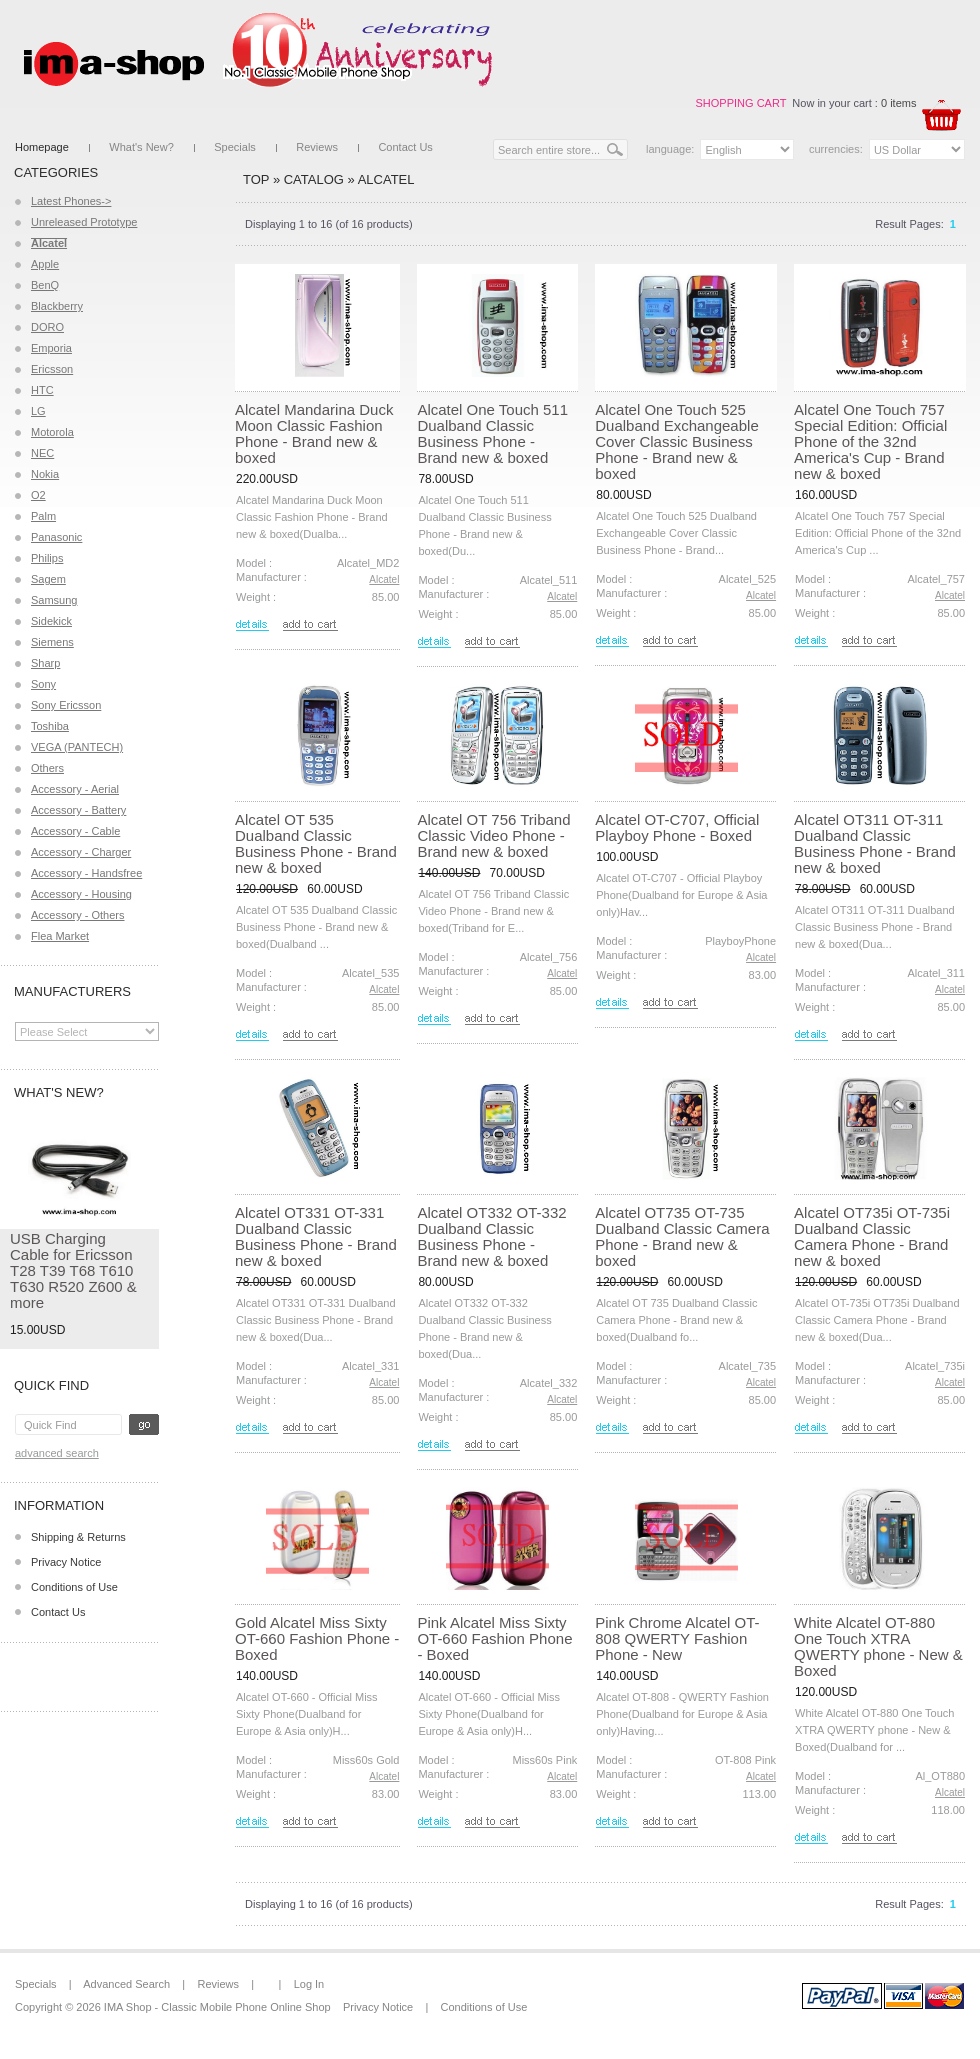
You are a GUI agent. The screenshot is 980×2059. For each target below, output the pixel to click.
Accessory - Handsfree (86, 873)
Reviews (317, 147)
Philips (47, 558)
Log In (309, 1984)
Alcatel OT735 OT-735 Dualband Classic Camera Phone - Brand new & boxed (682, 1236)
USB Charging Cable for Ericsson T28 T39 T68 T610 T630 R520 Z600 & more (73, 1270)
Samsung (54, 600)
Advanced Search (57, 1453)
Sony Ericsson (66, 705)
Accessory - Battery (78, 810)
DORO (47, 327)
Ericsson (52, 369)
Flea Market (60, 936)
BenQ (45, 285)
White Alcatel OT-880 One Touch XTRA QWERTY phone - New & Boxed (878, 1646)
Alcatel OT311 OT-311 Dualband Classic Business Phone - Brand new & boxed (875, 843)
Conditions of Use (74, 1587)
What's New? (141, 147)
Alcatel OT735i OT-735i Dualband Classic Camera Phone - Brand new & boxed (872, 1236)
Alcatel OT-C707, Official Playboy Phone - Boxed (677, 827)
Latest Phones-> (71, 201)
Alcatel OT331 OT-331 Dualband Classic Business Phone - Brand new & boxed (316, 1236)
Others (47, 768)
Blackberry (57, 306)
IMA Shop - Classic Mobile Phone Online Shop (217, 2007)
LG (38, 411)
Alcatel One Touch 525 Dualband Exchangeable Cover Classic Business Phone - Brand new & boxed (676, 441)
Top (256, 179)
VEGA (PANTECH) (77, 747)
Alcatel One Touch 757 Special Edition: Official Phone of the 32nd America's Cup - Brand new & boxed (870, 441)
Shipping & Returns (78, 1537)
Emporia (51, 348)
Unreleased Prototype (84, 222)
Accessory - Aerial (75, 789)
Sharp (45, 663)
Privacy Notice (66, 1562)
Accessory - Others (78, 915)
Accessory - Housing (81, 894)
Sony (43, 684)
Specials (235, 147)
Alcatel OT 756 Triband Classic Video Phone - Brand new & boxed (493, 835)
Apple (45, 264)
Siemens (52, 642)
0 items (898, 103)
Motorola (52, 432)
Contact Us (405, 147)
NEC (42, 453)
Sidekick (51, 621)
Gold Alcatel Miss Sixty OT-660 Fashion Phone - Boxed (317, 1638)
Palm (43, 516)
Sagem (48, 579)
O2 (38, 495)
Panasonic (56, 537)
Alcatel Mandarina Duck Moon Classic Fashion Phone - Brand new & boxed (314, 433)
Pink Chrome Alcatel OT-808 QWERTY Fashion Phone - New (677, 1638)
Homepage (42, 147)
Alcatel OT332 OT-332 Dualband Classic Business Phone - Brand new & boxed (491, 1236)
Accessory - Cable (75, 831)
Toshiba (50, 726)
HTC (42, 390)
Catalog (314, 179)
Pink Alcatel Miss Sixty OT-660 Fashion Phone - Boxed (494, 1638)
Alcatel (386, 179)
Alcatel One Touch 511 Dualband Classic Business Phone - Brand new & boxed (492, 433)
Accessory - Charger (81, 852)
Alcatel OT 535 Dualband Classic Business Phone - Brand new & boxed (316, 843)
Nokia (45, 474)
